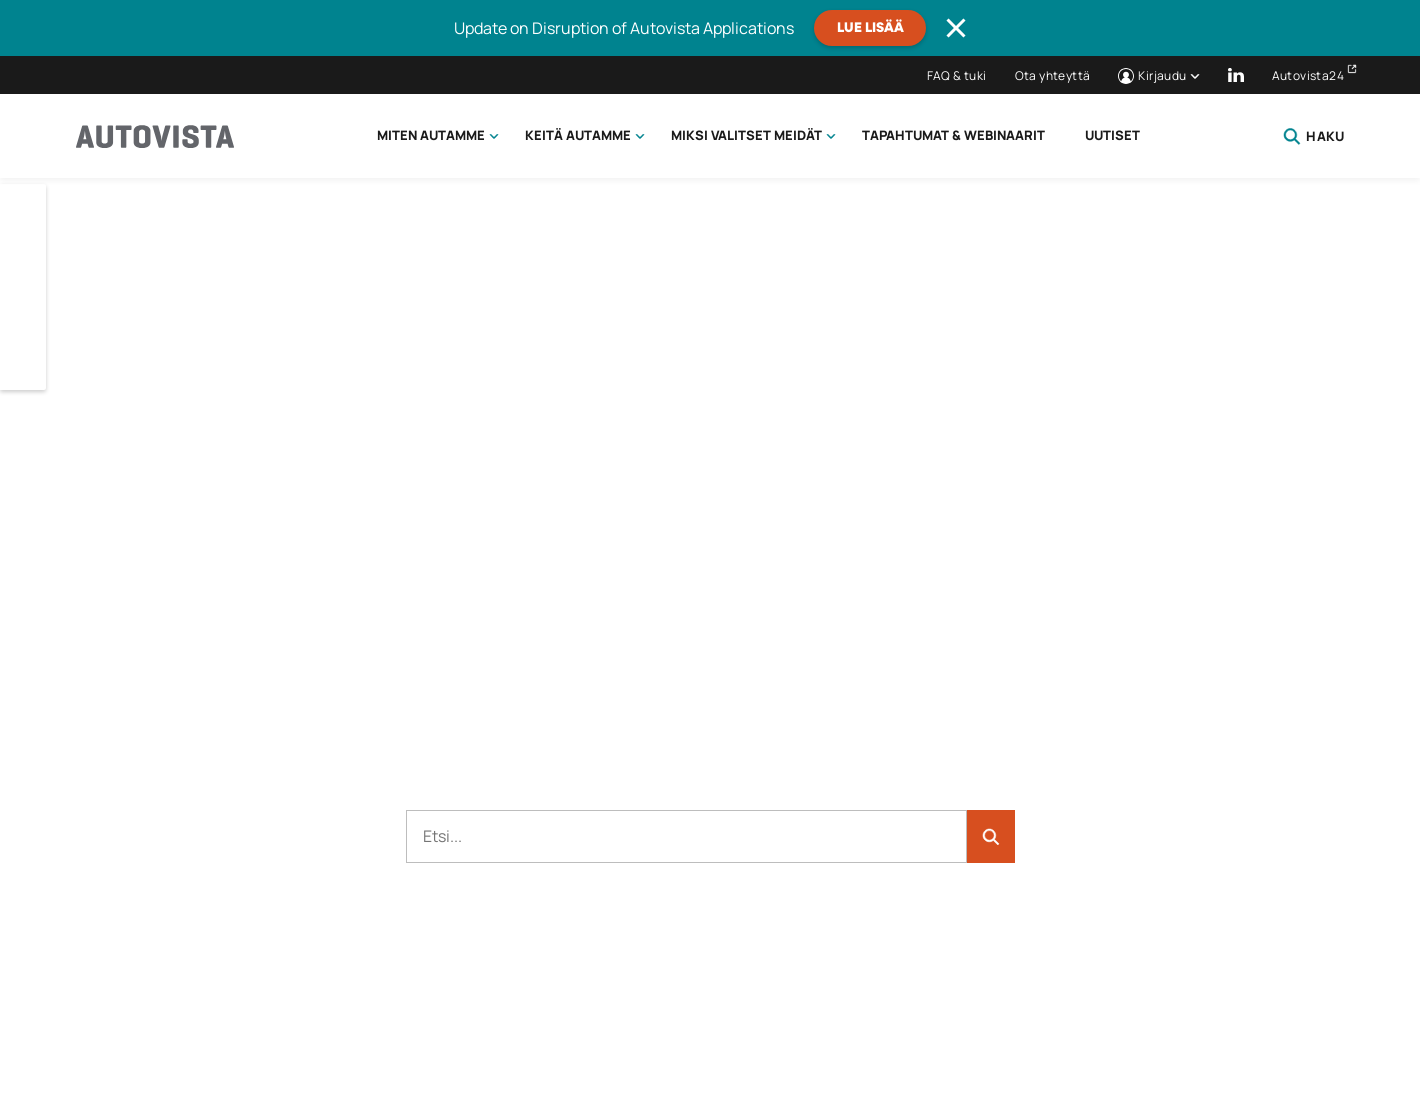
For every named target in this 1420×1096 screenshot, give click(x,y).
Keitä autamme (578, 135)
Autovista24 (1308, 75)
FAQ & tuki (957, 75)
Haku (1313, 136)
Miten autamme (431, 135)
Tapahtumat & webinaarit (953, 135)
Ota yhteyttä (1053, 75)
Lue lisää (870, 28)
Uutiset (1112, 135)
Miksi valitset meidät (746, 135)
